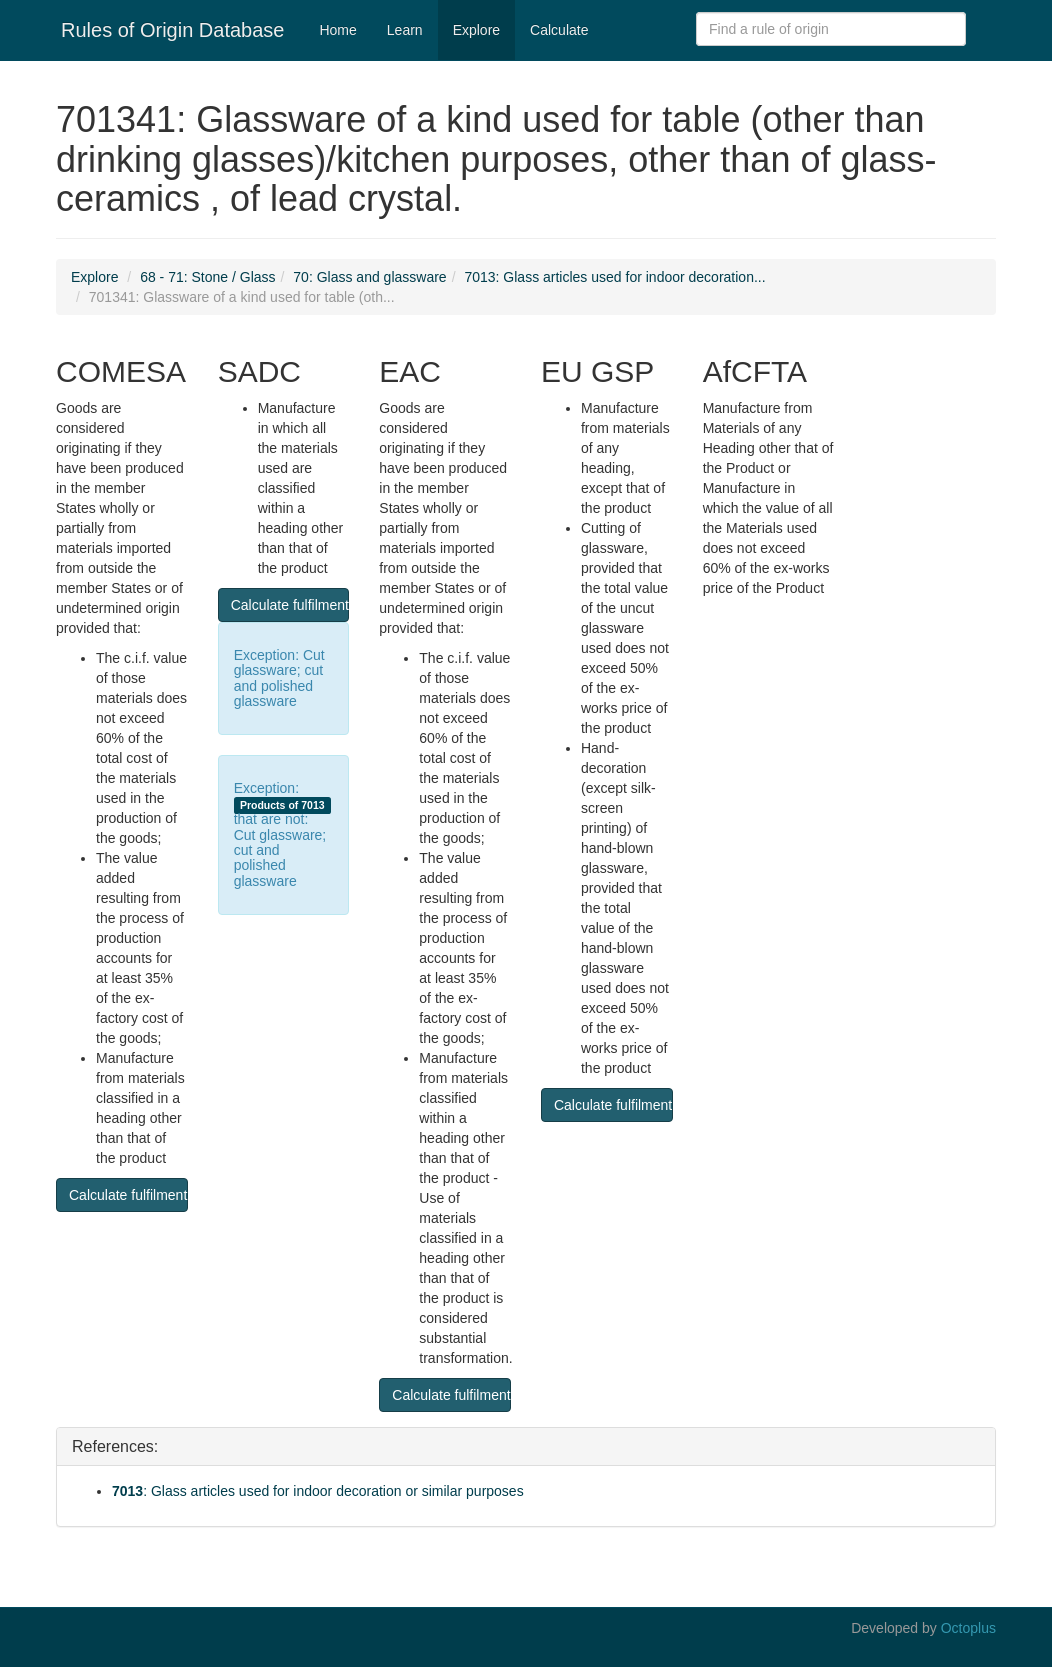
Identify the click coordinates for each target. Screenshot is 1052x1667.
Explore (476, 30)
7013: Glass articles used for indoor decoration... (614, 277)
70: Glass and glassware (369, 277)
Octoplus (968, 1628)
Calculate (559, 30)
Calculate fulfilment (128, 1195)
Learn (405, 30)
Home (337, 30)
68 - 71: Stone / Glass (207, 277)
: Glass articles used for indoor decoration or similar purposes (318, 1491)
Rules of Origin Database (172, 30)
